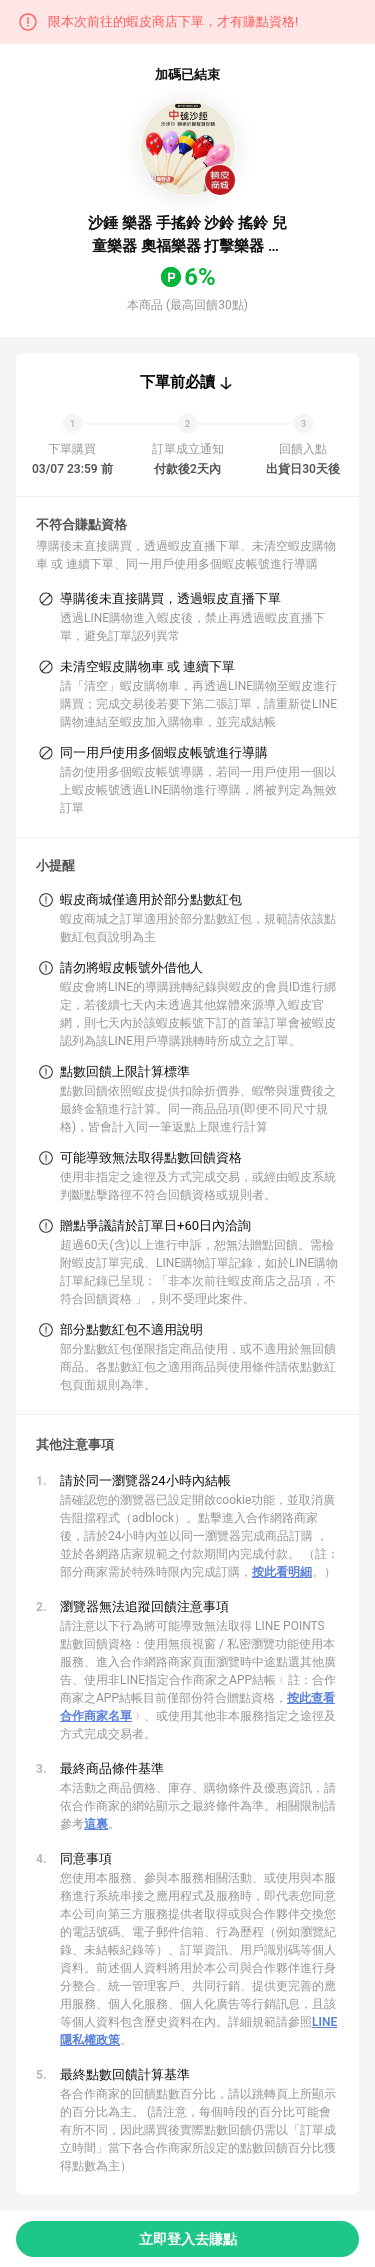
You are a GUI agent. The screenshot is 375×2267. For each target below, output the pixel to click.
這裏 (96, 1824)
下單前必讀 (177, 382)
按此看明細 (282, 1572)
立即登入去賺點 (188, 2239)
